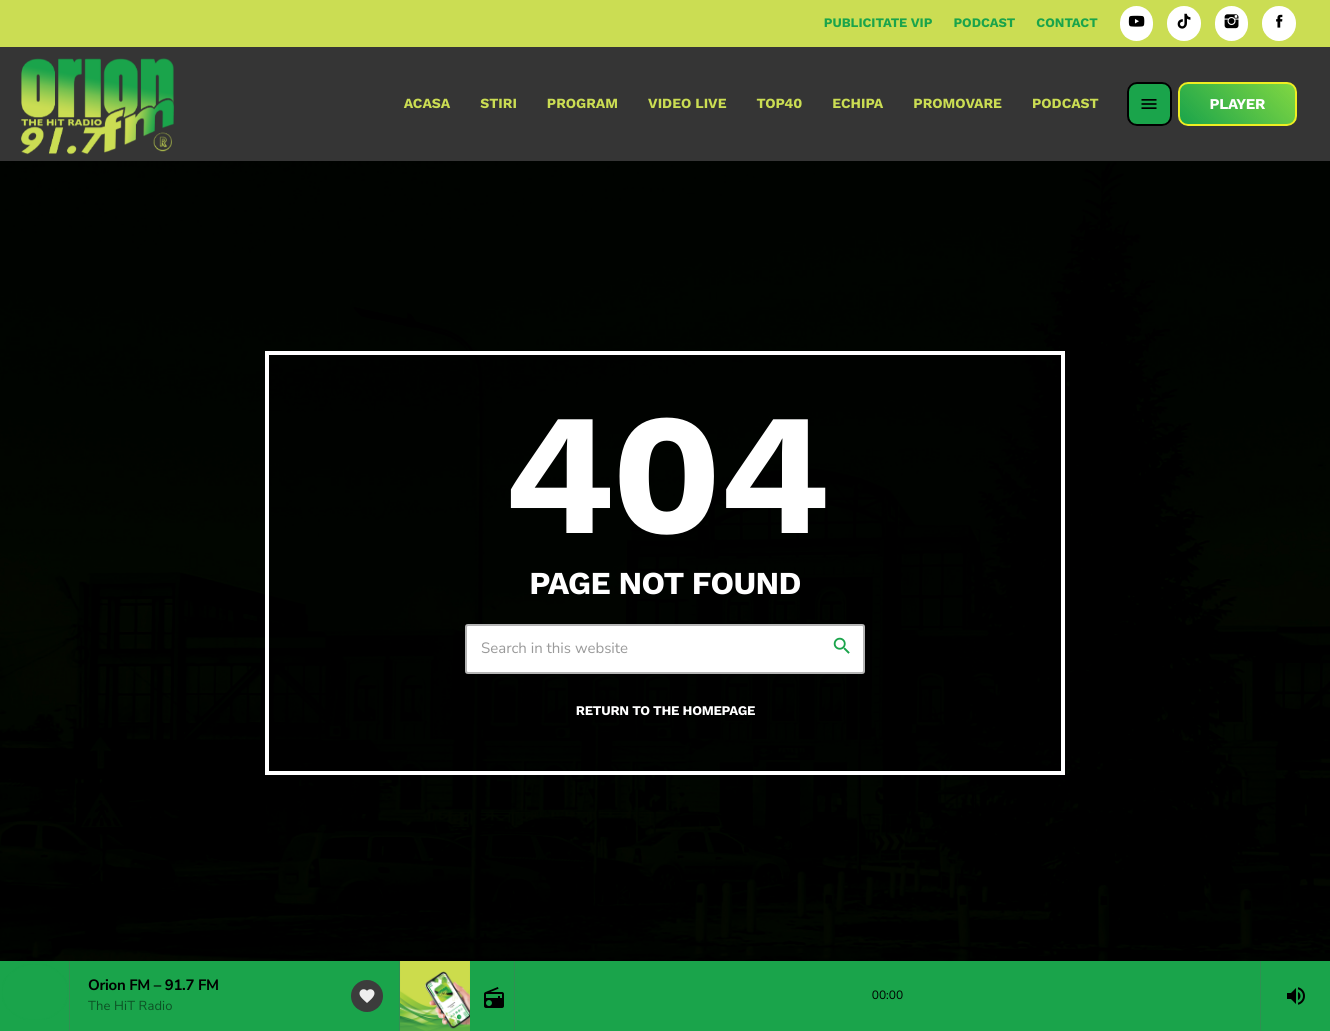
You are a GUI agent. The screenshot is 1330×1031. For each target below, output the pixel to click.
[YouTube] (1137, 23)
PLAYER (1237, 104)
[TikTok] (1184, 23)
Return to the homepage (665, 711)
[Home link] (97, 104)
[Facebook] (1279, 23)
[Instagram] (1232, 23)
